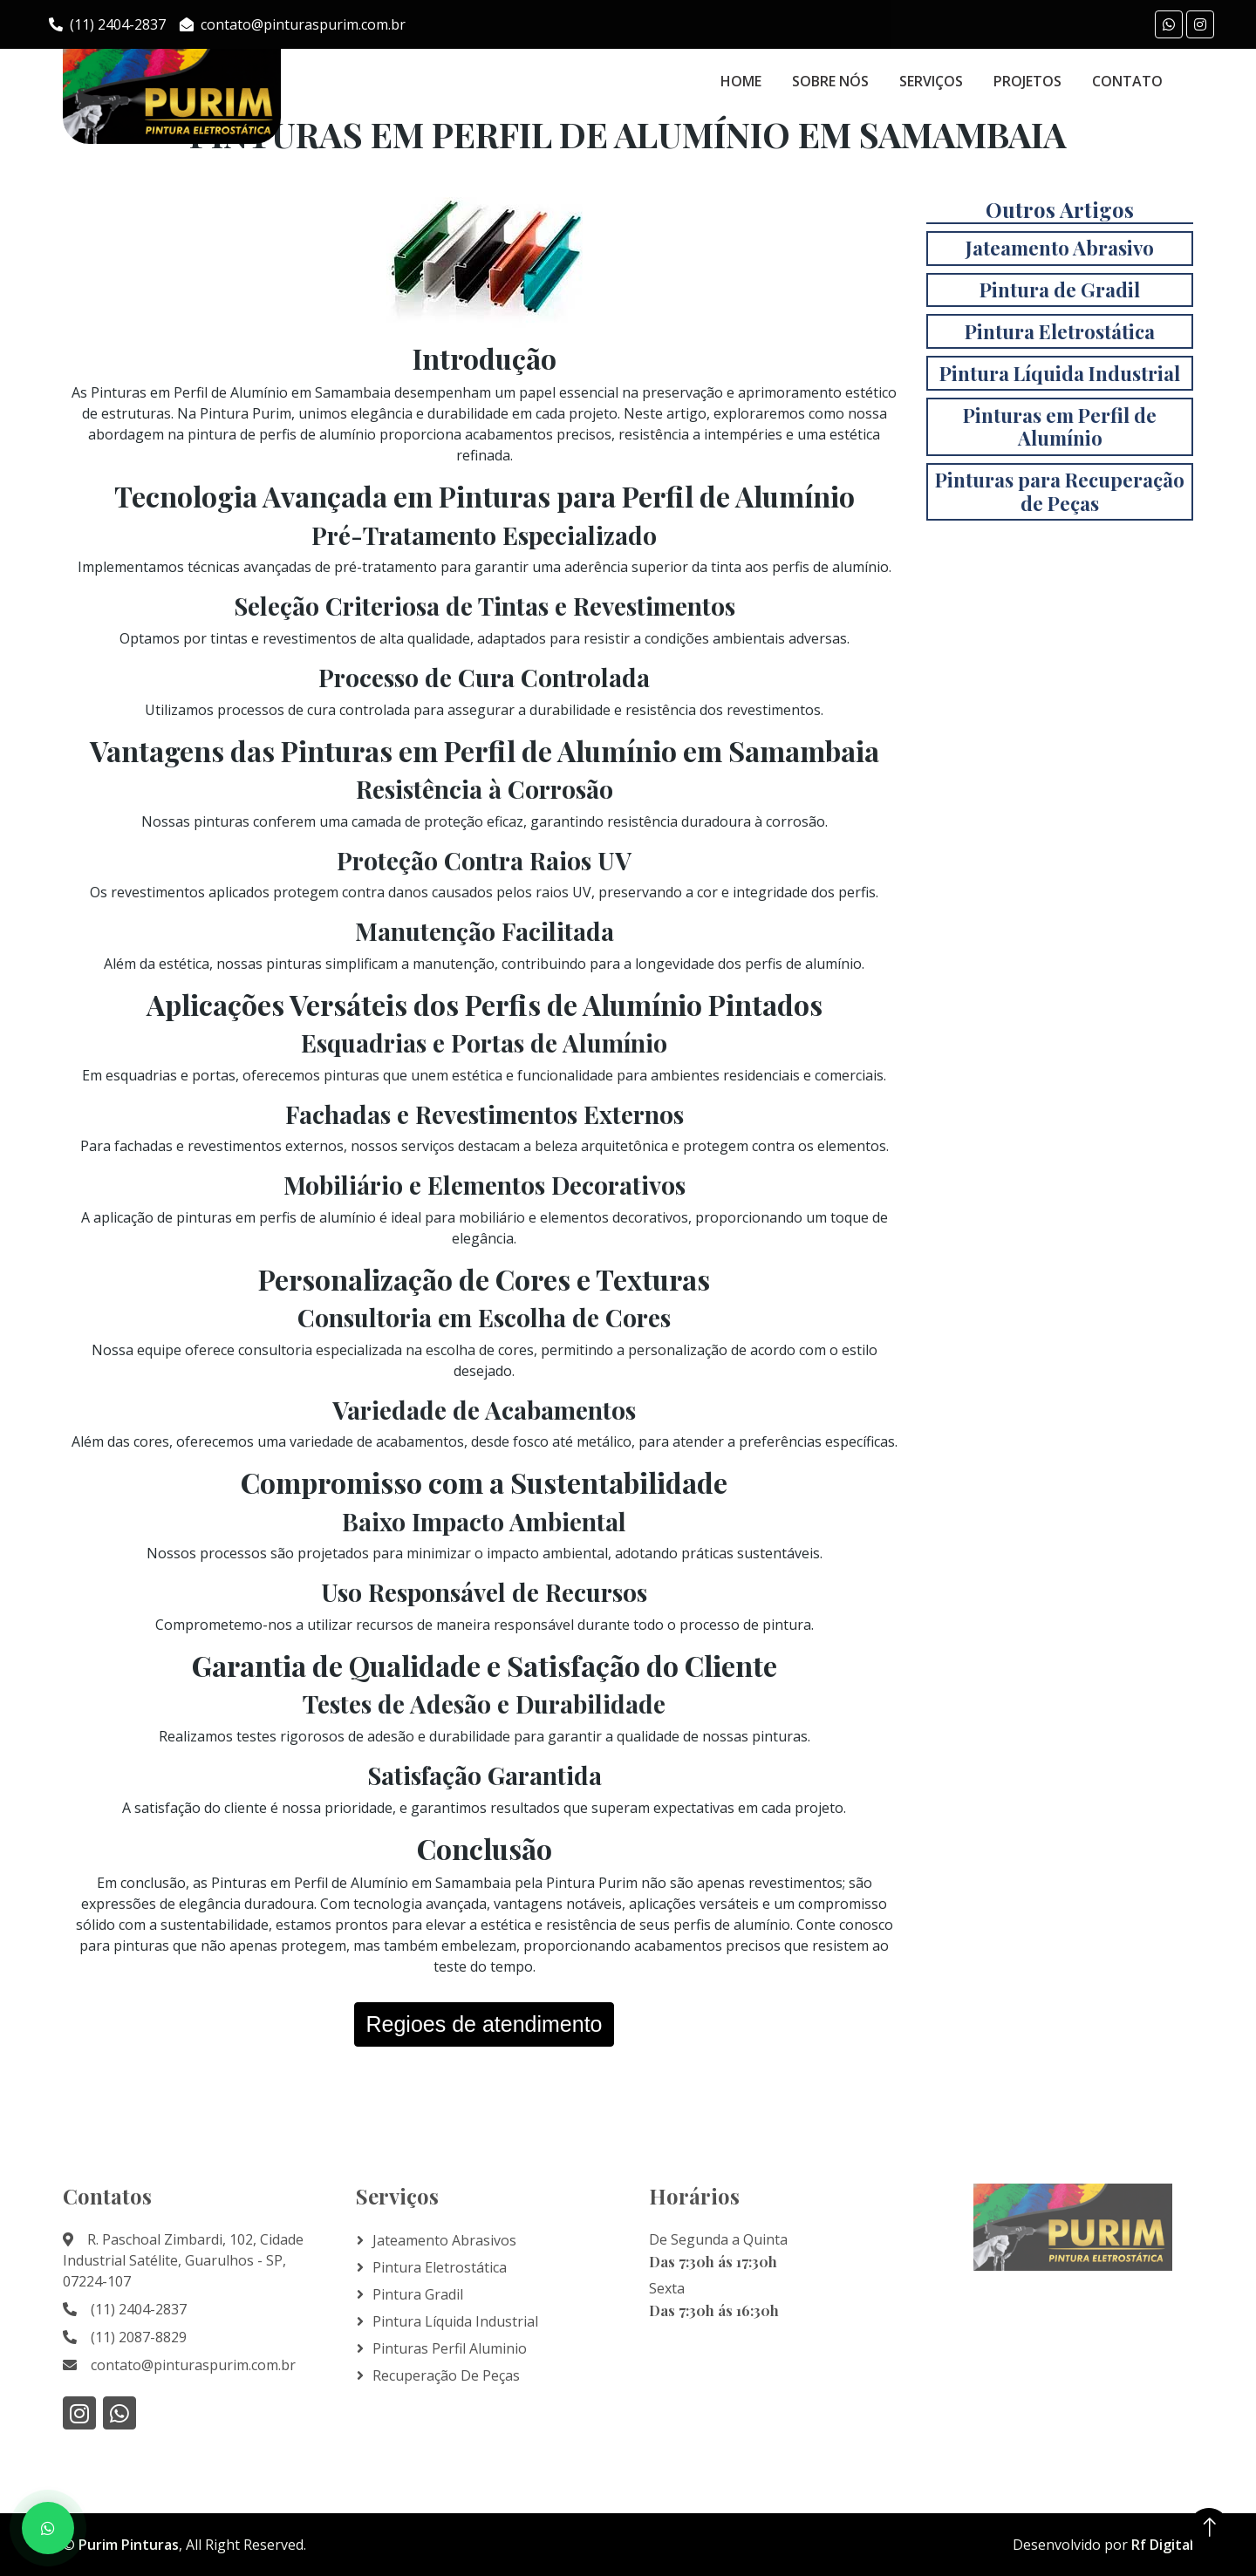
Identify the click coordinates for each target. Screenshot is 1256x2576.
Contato (1127, 81)
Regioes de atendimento (483, 2024)
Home (740, 81)
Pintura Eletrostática (439, 2267)
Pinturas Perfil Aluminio (449, 2348)
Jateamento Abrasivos (444, 2240)
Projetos (1027, 81)
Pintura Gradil (417, 2294)
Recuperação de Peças (446, 2375)
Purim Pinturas (128, 2544)
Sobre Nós (830, 81)
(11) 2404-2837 (107, 24)
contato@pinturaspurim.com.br (293, 24)
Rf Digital (1162, 2544)
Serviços (931, 81)
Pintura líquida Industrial (455, 2321)
